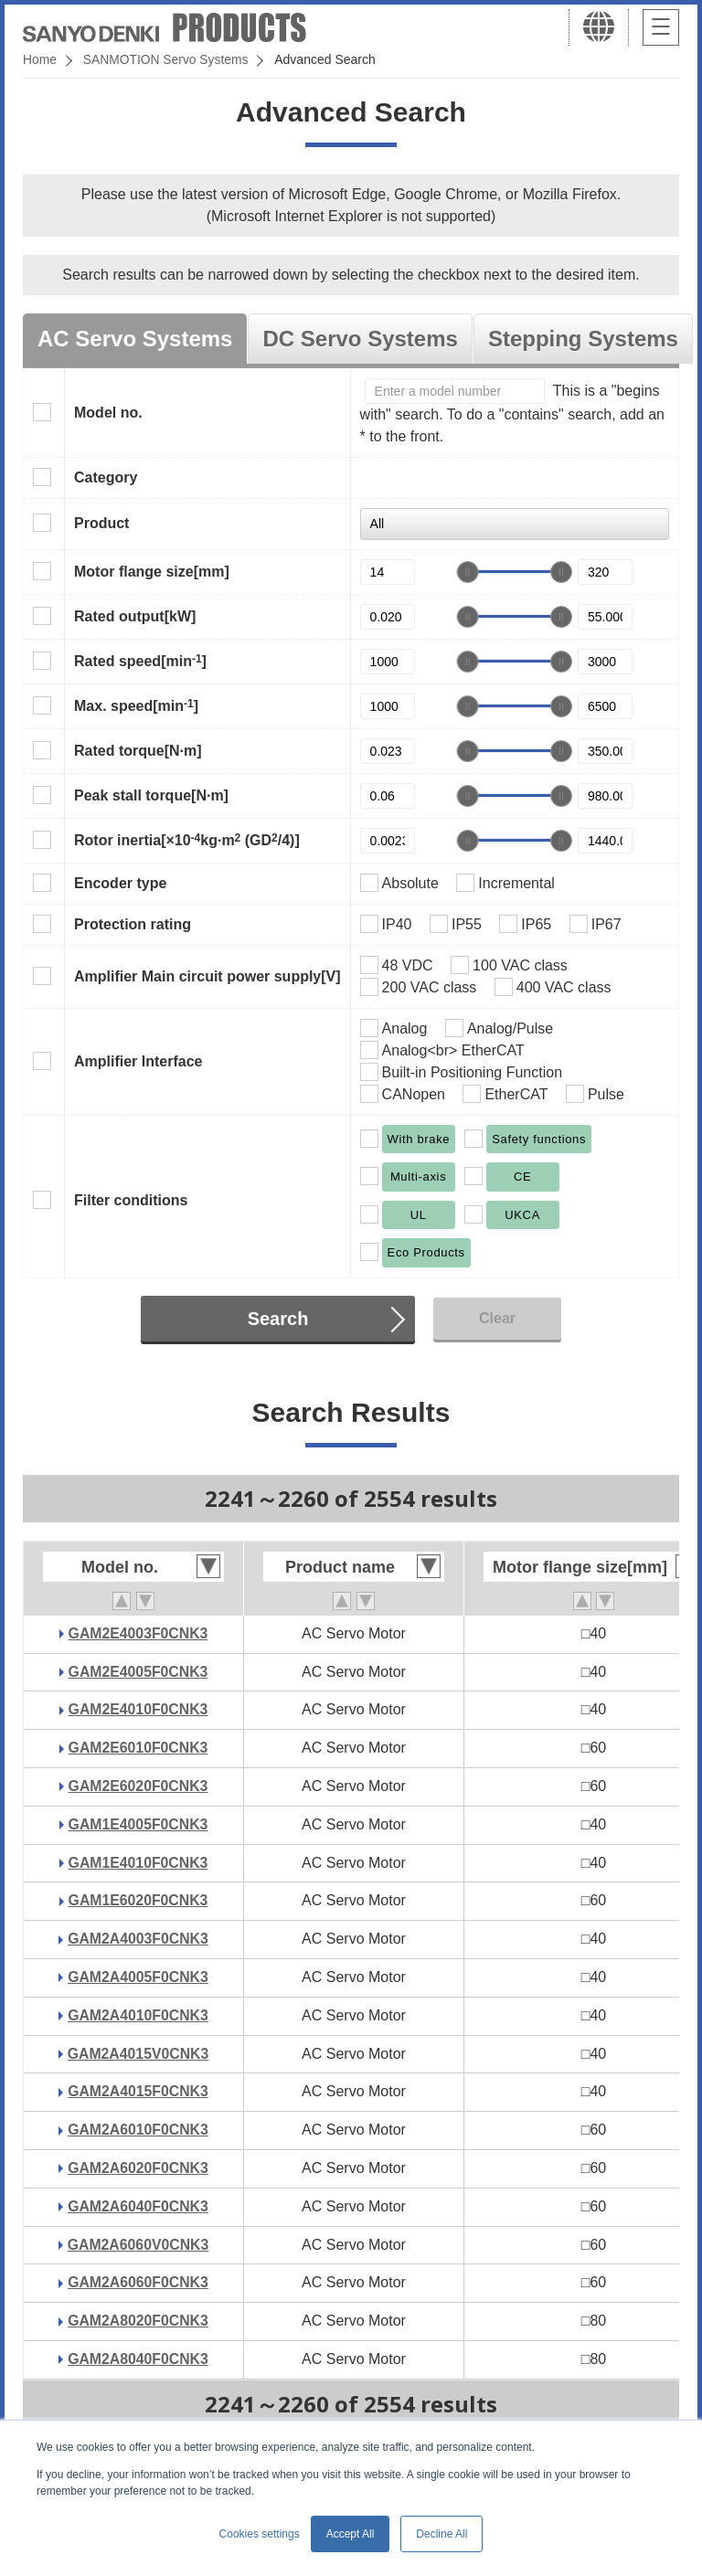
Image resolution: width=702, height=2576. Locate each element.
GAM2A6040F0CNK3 (138, 2206)
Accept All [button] (350, 2534)
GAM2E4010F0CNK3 (138, 1709)
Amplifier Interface (138, 1061)
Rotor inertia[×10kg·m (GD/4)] (187, 840)
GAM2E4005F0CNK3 (138, 1672)
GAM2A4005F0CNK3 (138, 1977)
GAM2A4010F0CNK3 (138, 2015)
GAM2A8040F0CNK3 (138, 2359)
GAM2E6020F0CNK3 (138, 1786)
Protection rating (132, 924)
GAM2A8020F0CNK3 (138, 2320)
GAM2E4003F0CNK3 (138, 1633)
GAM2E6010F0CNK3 (138, 1747)
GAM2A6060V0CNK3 (138, 2245)
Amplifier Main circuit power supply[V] (207, 976)
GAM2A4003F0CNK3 (138, 1938)
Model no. (108, 412)
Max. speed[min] (136, 705)
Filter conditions (130, 1200)
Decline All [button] (441, 2534)
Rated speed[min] (140, 660)
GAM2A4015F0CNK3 (138, 2091)
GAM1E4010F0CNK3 (138, 1863)
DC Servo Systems (359, 338)
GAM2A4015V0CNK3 (138, 2054)
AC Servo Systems (134, 338)
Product (101, 523)
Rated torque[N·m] (138, 750)
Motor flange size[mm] (151, 571)
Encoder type (120, 883)
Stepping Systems (583, 338)
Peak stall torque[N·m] (151, 795)
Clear (497, 1318)
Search (278, 1319)
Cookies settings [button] (259, 2534)
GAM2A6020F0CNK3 (138, 2168)
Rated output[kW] (135, 616)
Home (40, 59)
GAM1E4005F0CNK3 (138, 1824)
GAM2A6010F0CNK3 (138, 2129)
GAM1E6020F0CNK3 (138, 1900)
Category (105, 477)
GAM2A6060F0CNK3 (138, 2282)
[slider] (468, 572)
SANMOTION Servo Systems (166, 59)
